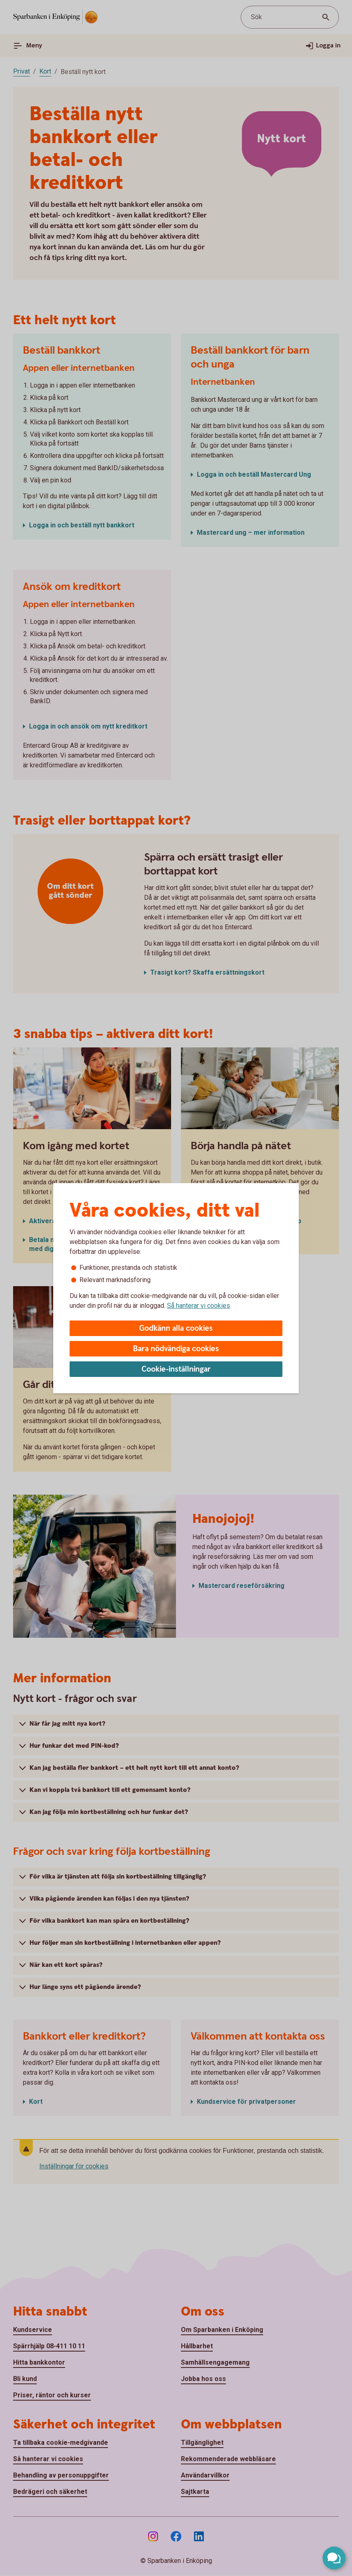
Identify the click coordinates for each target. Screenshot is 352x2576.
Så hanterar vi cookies (198, 1305)
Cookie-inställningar (176, 1369)
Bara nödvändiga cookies (176, 1349)
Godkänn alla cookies (176, 1328)
